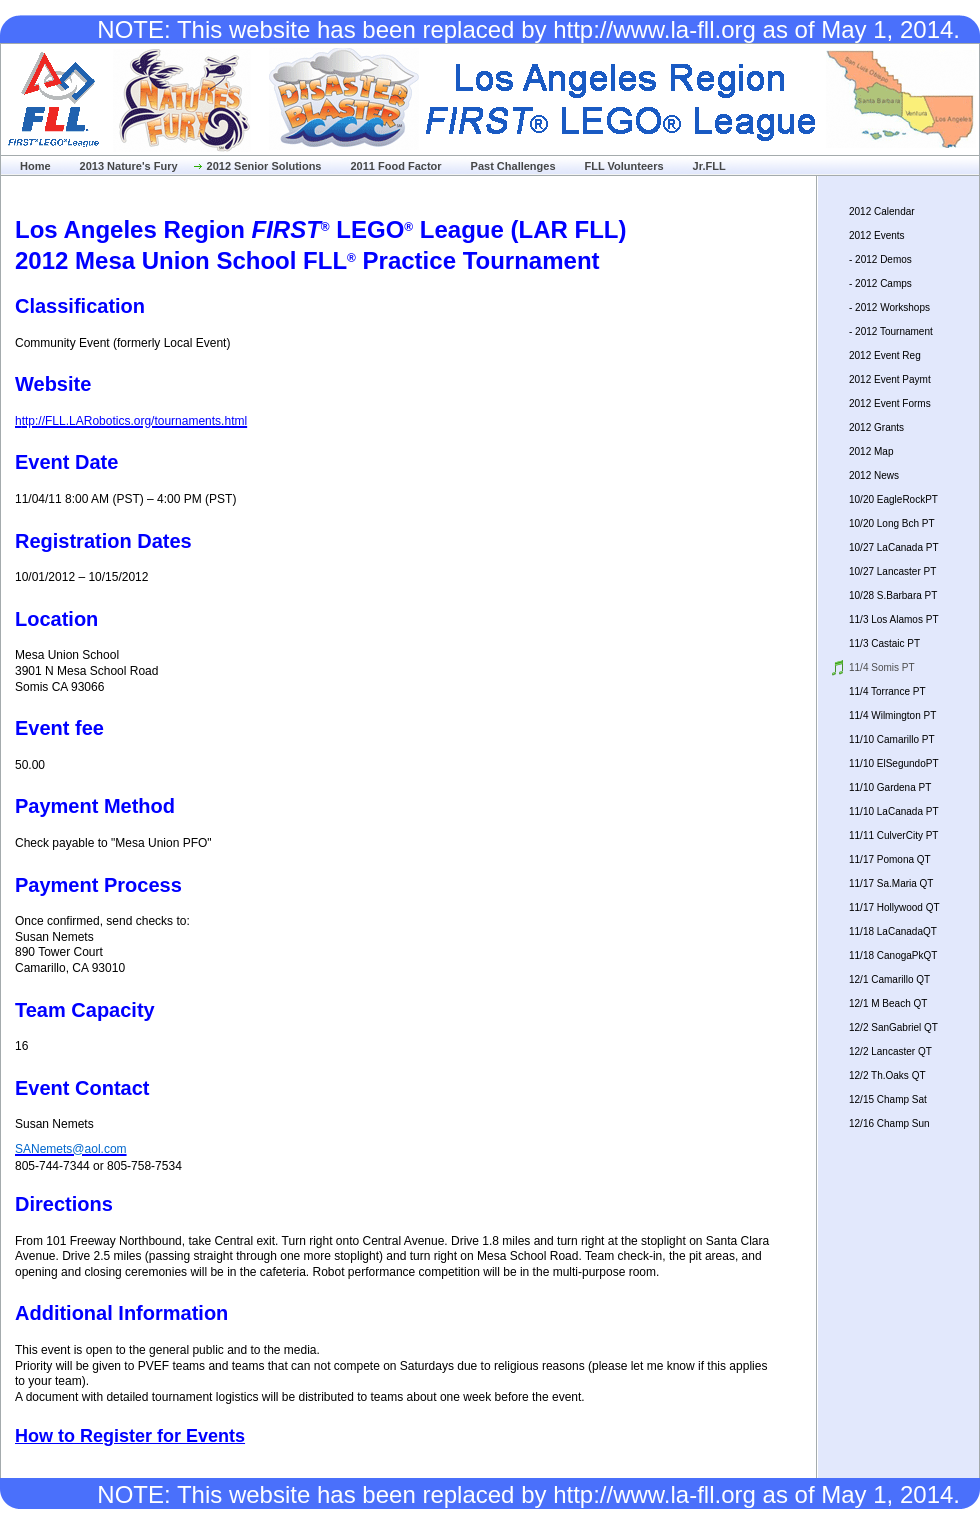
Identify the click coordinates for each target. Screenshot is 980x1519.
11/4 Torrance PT (887, 691)
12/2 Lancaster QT (890, 1051)
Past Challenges (513, 166)
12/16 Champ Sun (889, 1123)
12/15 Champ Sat (888, 1099)
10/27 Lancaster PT (892, 571)
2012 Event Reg (885, 355)
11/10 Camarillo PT (892, 739)
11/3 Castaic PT (884, 643)
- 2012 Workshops (889, 307)
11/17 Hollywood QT (894, 907)
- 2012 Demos (880, 259)
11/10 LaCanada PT (894, 811)
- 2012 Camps (880, 283)
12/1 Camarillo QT (889, 979)
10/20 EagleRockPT (893, 499)
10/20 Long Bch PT (892, 523)
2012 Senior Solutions (264, 166)
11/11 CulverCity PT (893, 835)
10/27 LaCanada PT (894, 547)
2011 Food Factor (395, 166)
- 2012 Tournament (891, 331)
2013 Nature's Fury (129, 166)
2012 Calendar (882, 211)
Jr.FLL (709, 166)
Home (35, 166)
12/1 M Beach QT (888, 1003)
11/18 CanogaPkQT (893, 955)
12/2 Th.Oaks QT (887, 1075)
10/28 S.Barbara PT (893, 595)
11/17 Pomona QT (890, 859)
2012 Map (871, 451)
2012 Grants (876, 427)
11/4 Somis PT (882, 667)
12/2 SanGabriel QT (893, 1027)
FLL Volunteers (624, 166)
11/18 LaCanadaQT (893, 931)
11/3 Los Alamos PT (894, 619)
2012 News (874, 475)
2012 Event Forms (890, 403)
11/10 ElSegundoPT (894, 763)
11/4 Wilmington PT (892, 715)
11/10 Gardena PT (890, 787)
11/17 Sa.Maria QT (891, 883)
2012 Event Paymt (890, 379)
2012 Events (877, 235)
